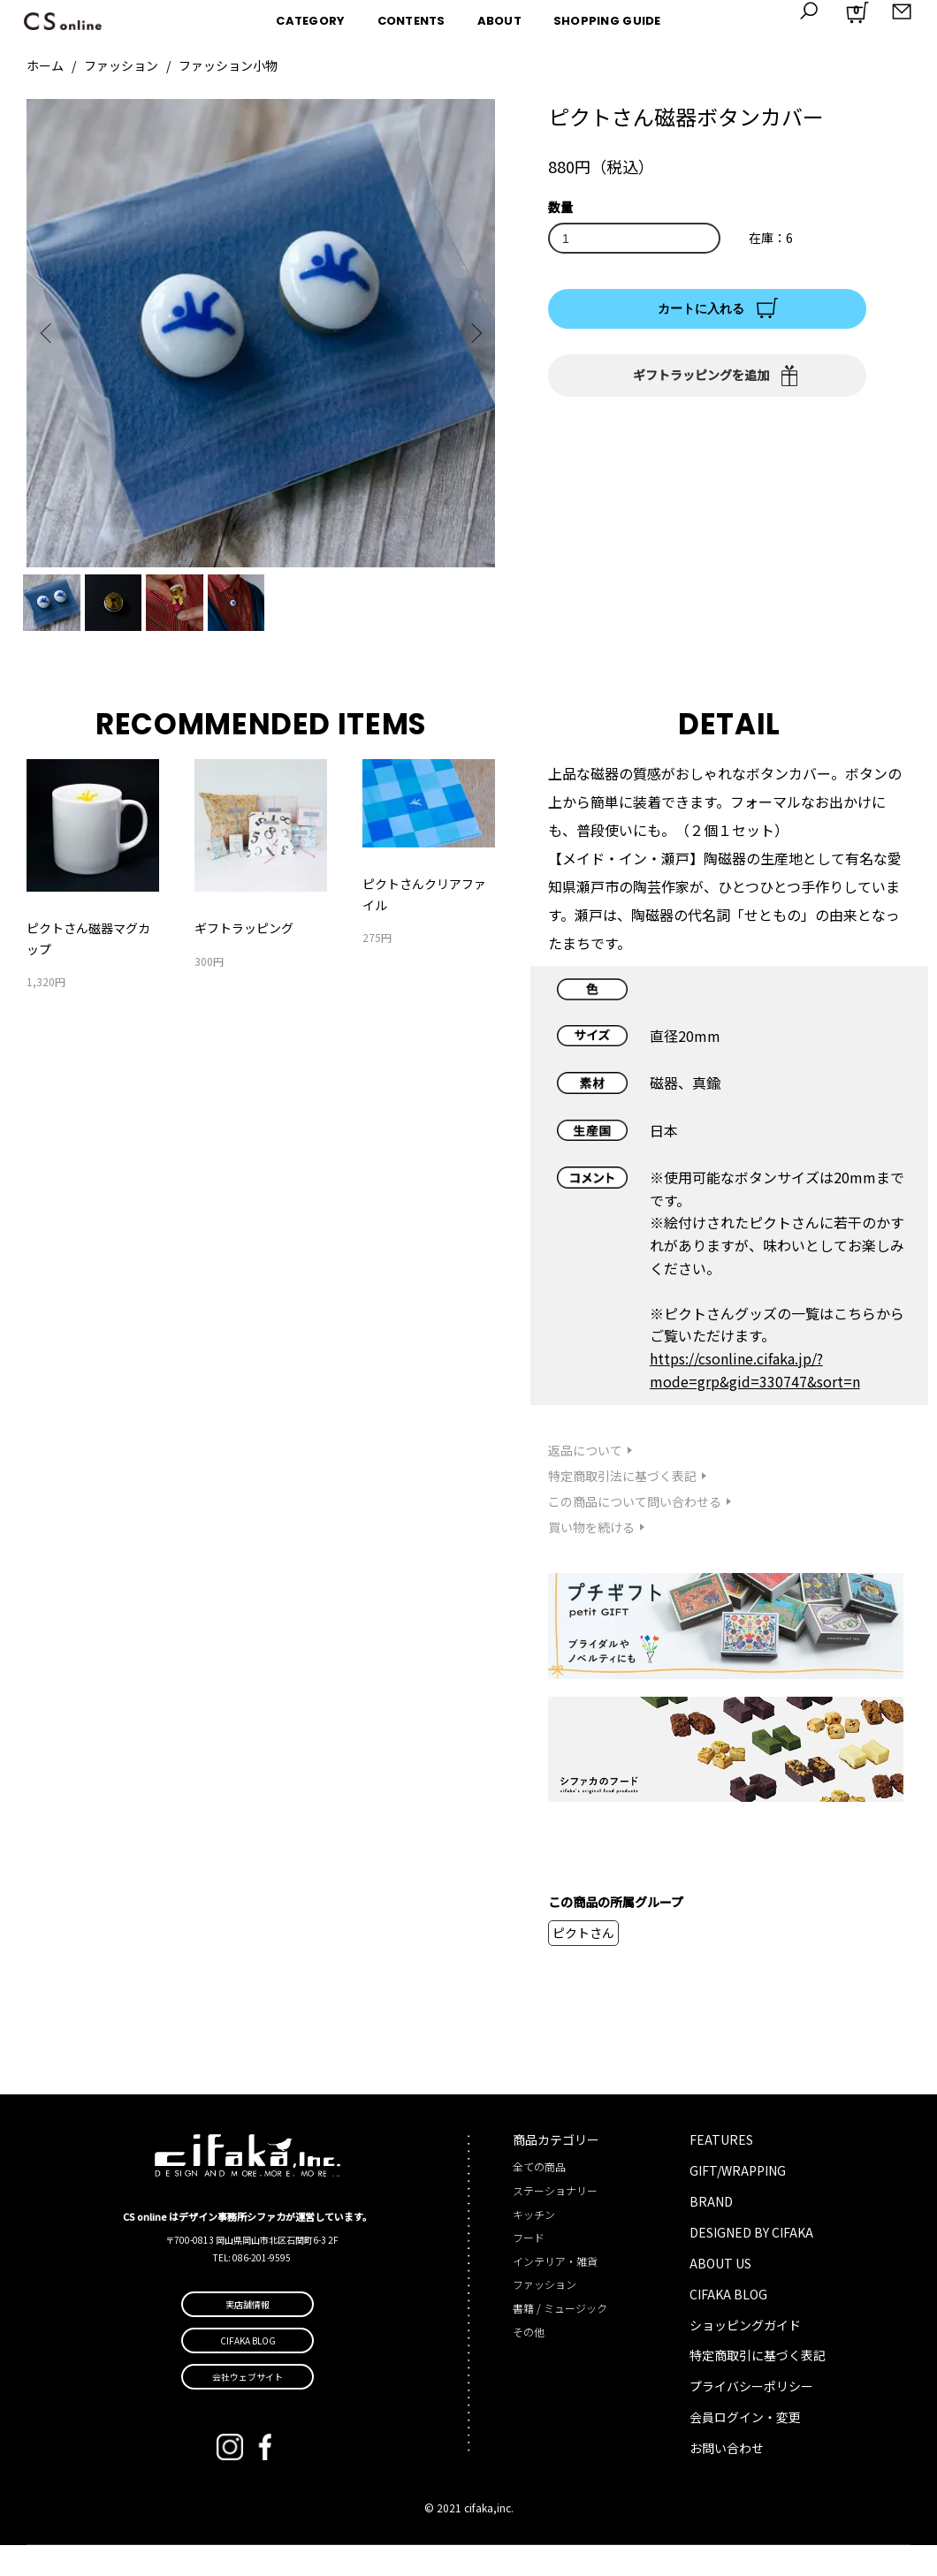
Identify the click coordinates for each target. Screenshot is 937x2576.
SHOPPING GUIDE (607, 20)
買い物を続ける (591, 1558)
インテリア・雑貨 (555, 2291)
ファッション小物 (228, 65)
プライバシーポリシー (751, 2418)
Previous (53, 333)
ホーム (45, 65)
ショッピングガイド (745, 2356)
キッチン (534, 2245)
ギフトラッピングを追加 (701, 375)
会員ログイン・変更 (745, 2449)
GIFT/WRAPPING (737, 2201)
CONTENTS (411, 20)
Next (468, 333)
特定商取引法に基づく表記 (622, 1507)
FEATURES (721, 2170)
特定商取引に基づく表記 (757, 2387)
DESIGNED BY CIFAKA (751, 2263)
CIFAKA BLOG (728, 2325)
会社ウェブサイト (247, 2407)
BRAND (711, 2232)
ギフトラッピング (243, 959)
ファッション (121, 65)
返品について (585, 1482)
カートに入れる (701, 308)
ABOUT (499, 20)
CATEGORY (310, 20)
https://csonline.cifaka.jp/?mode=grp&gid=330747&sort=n (755, 1401)
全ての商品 (539, 2198)
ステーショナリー (555, 2221)
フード (529, 2268)
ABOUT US (720, 2294)
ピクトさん (583, 1963)
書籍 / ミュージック (560, 2338)
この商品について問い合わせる (634, 1532)
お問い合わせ (726, 2480)
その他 (529, 2362)
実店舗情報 (247, 2335)
